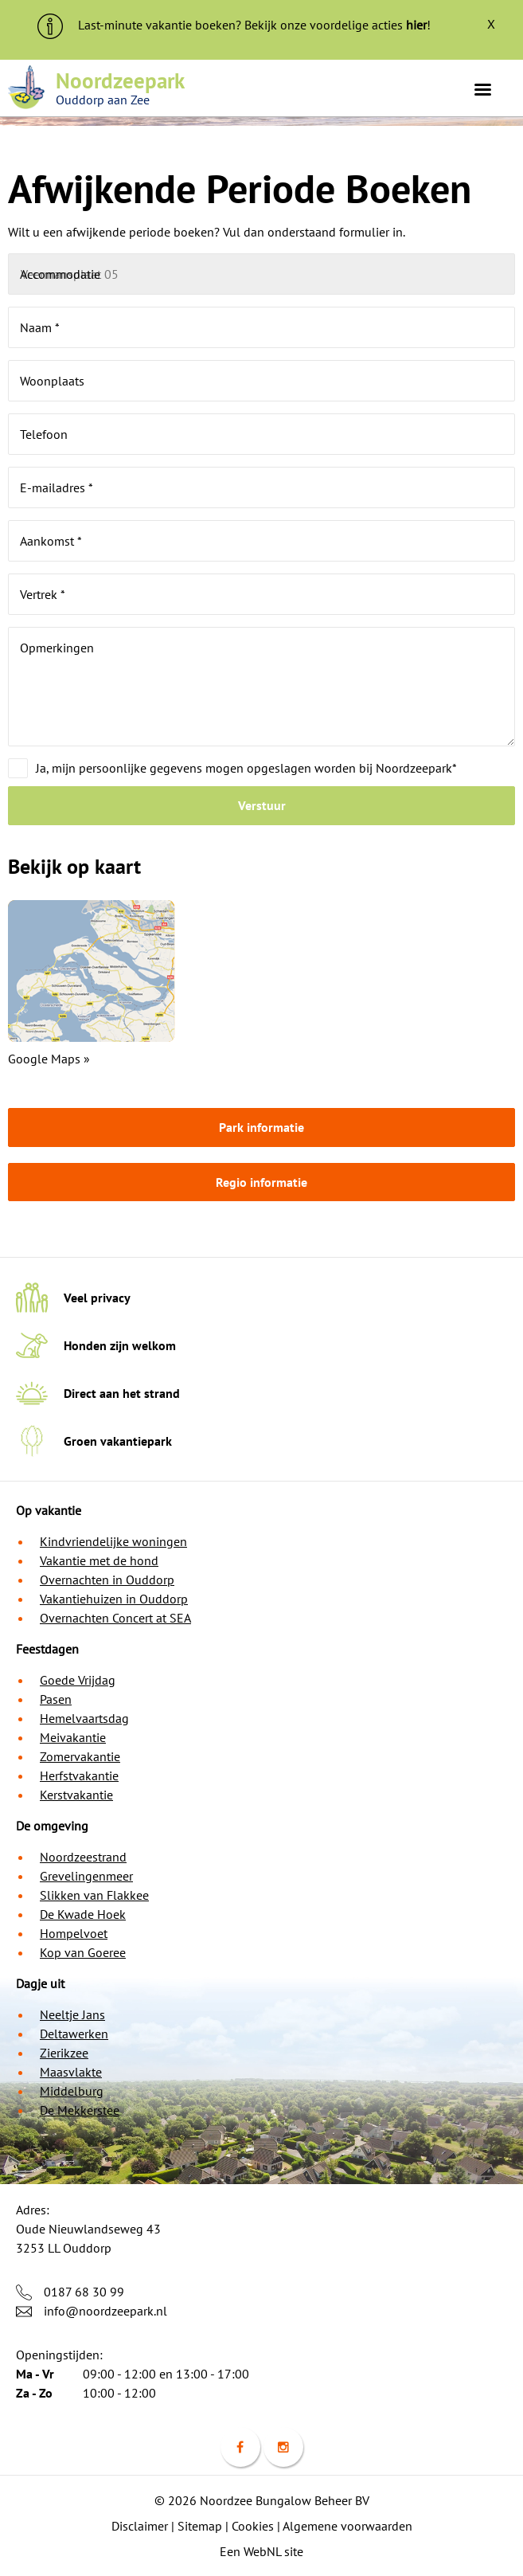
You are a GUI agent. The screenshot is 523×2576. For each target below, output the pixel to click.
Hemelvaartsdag (84, 1718)
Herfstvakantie (79, 1775)
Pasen (56, 1699)
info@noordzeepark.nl (105, 2311)
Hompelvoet (73, 1933)
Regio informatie (261, 1182)
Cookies (253, 2526)
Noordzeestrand (83, 1857)
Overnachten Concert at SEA (115, 1618)
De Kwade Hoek (83, 1914)
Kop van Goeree (83, 1952)
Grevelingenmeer (86, 1876)
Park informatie (261, 1127)
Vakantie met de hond (99, 1560)
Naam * (40, 327)
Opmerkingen (57, 648)
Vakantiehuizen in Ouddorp (114, 1599)
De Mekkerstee (79, 2110)
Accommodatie (60, 274)
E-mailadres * (56, 487)
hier (416, 25)
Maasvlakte (71, 2072)
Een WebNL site (261, 2551)
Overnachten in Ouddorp (107, 1579)
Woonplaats (52, 381)
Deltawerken (74, 2034)
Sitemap (200, 2526)
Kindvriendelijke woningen (113, 1541)
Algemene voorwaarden (347, 2526)
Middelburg (71, 2091)
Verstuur (262, 805)
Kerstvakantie (76, 1795)
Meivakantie (73, 1737)
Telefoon (44, 434)
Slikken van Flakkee (94, 1895)
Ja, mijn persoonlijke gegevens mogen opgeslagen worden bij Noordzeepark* (246, 768)
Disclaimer (139, 2526)
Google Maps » (49, 1059)
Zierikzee (64, 2053)
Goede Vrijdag (77, 1680)
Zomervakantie (80, 1756)
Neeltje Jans (72, 2014)
